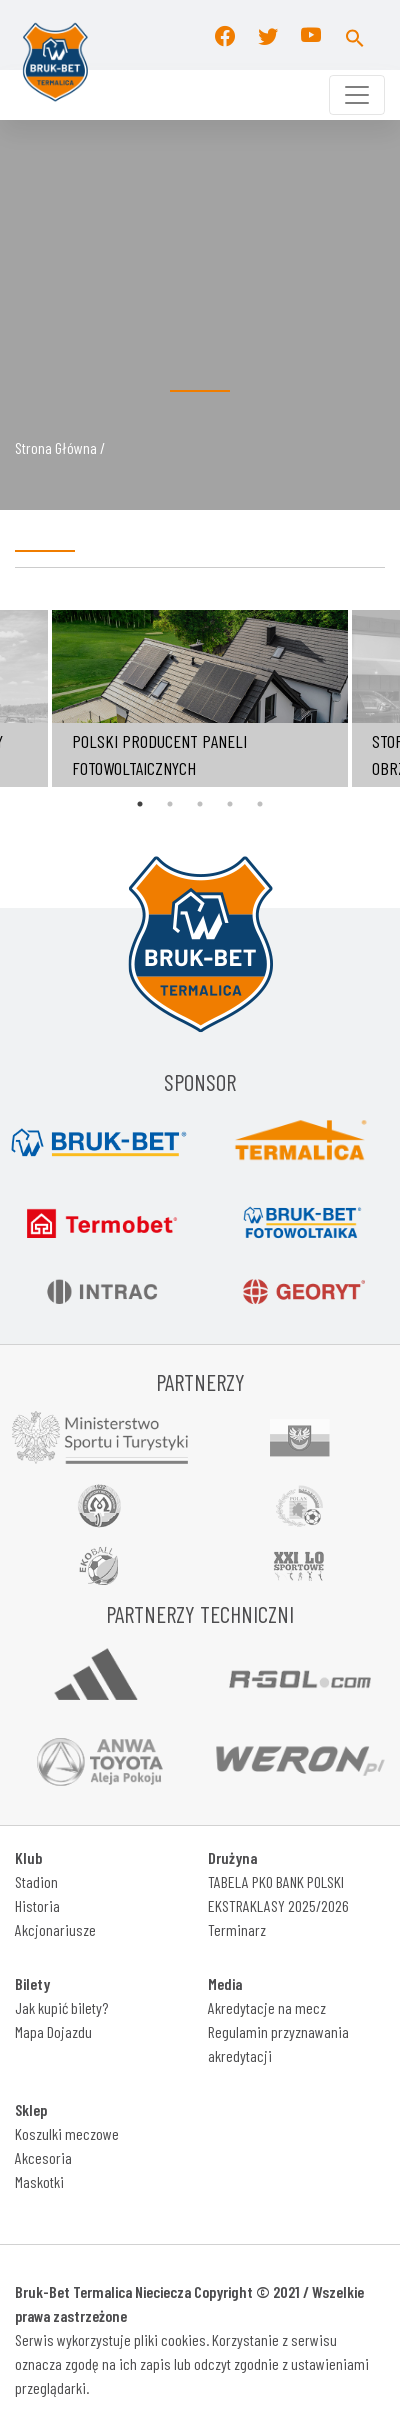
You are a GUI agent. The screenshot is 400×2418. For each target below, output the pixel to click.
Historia (37, 1905)
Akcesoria (43, 2157)
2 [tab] (170, 804)
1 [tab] (140, 804)
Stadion (36, 1881)
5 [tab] (260, 804)
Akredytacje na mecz (267, 2007)
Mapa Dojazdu (53, 2031)
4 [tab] (230, 804)
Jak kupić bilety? (61, 2007)
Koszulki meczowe (67, 2133)
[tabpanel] (200, 698)
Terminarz (237, 1929)
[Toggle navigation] (357, 95)
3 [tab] (200, 804)
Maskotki (39, 2181)
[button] (355, 35)
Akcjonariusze (55, 1929)
